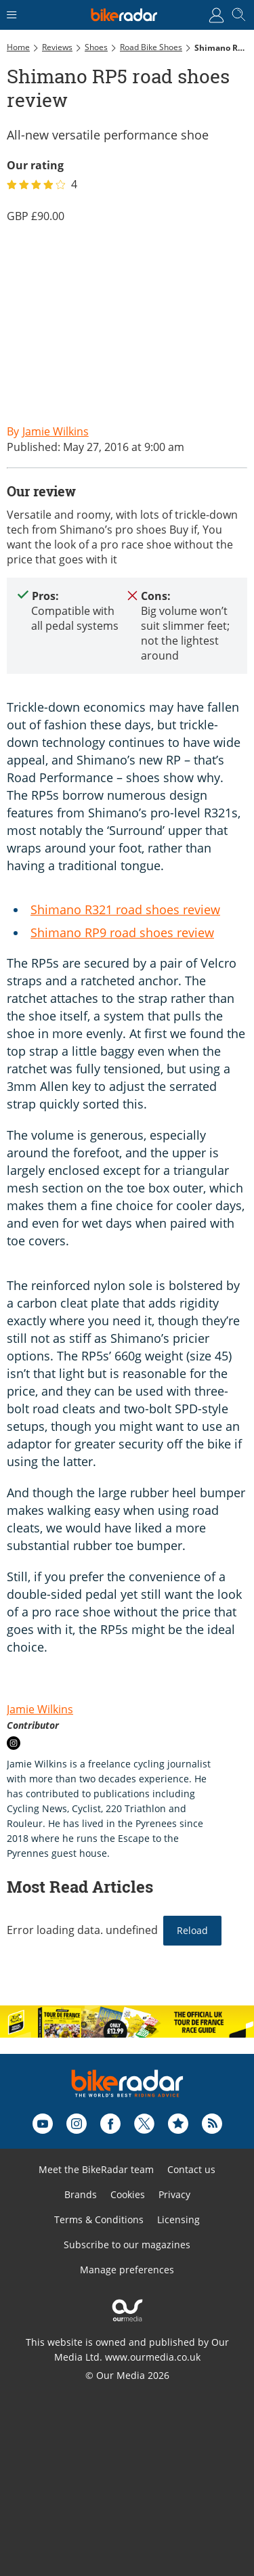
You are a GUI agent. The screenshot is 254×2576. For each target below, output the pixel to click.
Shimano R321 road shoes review (125, 909)
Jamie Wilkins (40, 1709)
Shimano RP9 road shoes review (122, 932)
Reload (192, 1930)
